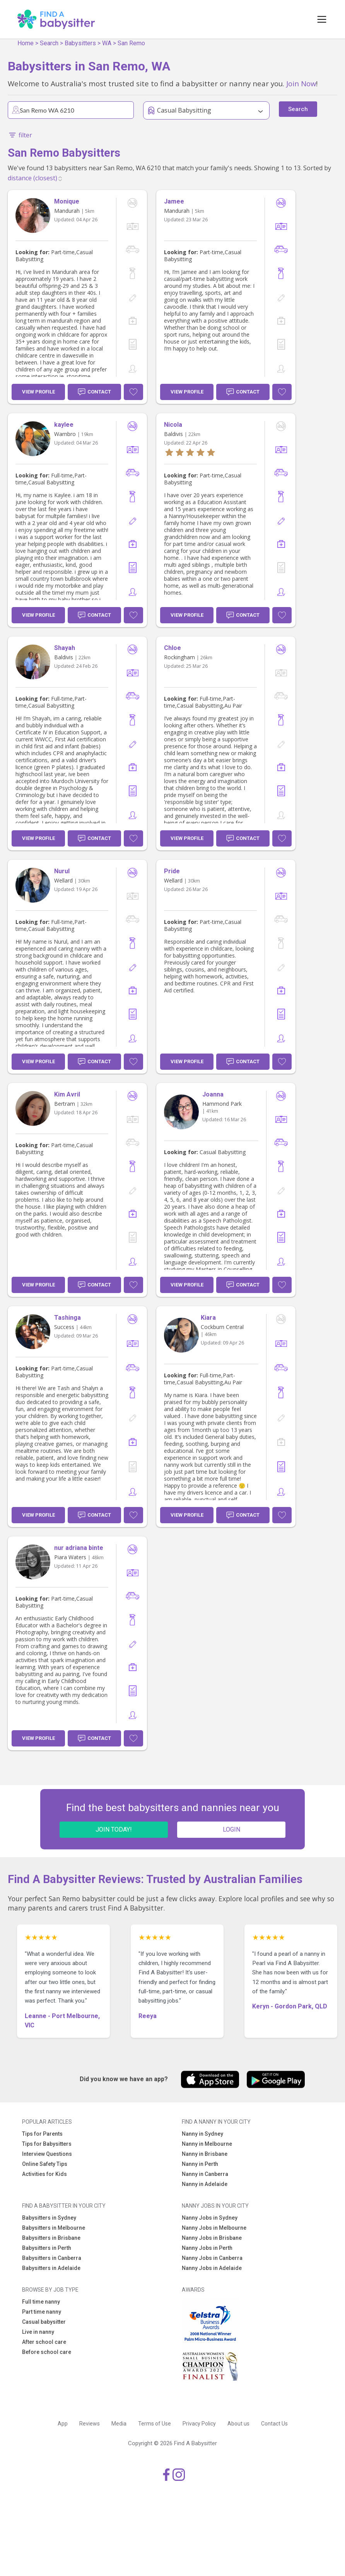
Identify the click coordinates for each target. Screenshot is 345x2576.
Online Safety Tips (44, 2164)
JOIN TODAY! (114, 1829)
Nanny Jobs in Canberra (212, 2258)
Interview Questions (47, 2154)
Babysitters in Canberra (51, 2258)
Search (49, 43)
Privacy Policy (199, 2423)
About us (238, 2423)
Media (118, 2423)
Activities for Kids (44, 2174)
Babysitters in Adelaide (51, 2268)
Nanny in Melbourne (207, 2144)
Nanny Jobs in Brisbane (212, 2238)
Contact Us (274, 2423)
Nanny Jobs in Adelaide (212, 2268)
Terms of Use (154, 2423)
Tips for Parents (42, 2134)
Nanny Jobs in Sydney (209, 2218)
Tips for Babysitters (47, 2144)
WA (106, 43)
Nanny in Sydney (202, 2134)
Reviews (89, 2423)
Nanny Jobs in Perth (207, 2248)
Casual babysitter (44, 2322)
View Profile (38, 392)
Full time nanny (41, 2302)
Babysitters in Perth (46, 2248)
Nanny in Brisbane (204, 2154)
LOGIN (231, 1829)
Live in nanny (38, 2332)
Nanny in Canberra (205, 2174)
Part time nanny (41, 2312)
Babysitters (80, 43)
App (63, 2423)
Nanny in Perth (200, 2164)
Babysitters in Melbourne (53, 2228)
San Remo (131, 43)
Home (25, 43)
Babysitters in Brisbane (51, 2238)
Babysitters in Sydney (49, 2218)
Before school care (46, 2352)
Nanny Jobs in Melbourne (214, 2228)
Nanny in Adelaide (204, 2184)
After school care (44, 2342)
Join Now (301, 83)
